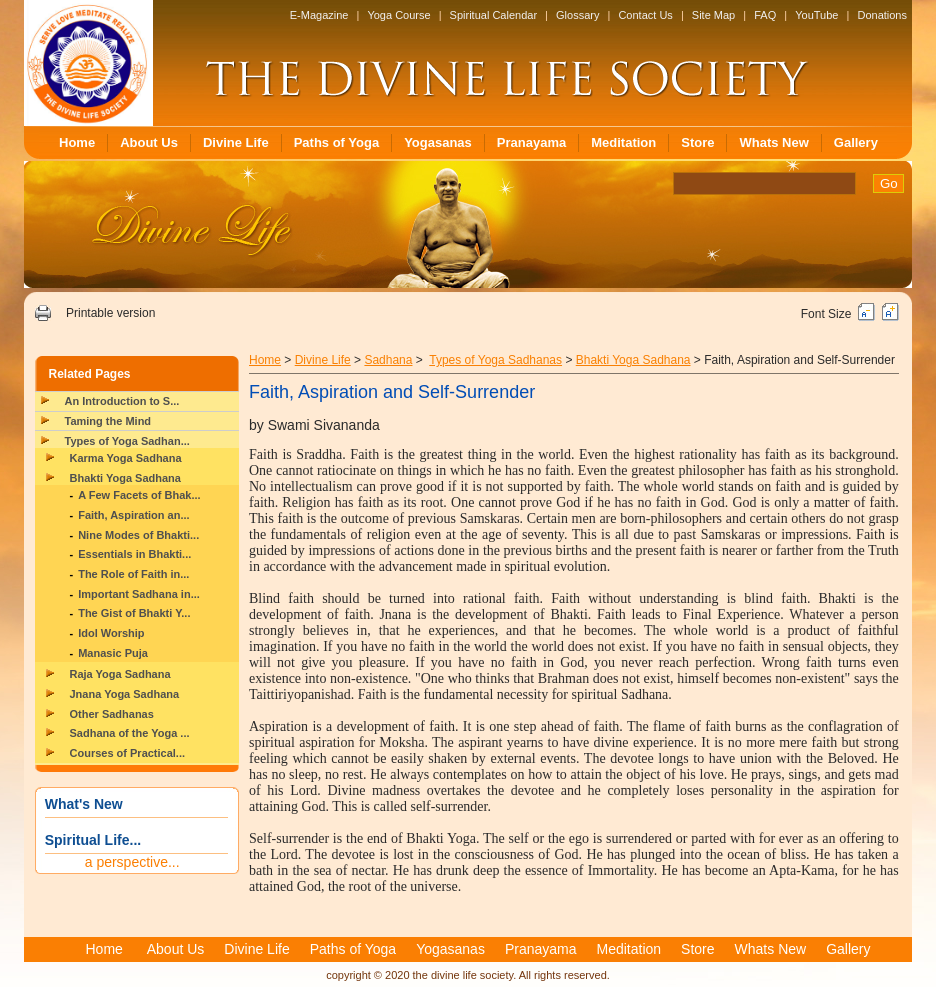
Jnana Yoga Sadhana (125, 694)
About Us (149, 142)
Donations (882, 15)
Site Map (713, 15)
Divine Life (236, 142)
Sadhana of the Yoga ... (130, 733)
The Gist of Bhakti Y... (134, 613)
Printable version (110, 313)
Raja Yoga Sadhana (120, 674)
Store (697, 142)
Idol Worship (111, 633)
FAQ (765, 15)
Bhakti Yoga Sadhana (125, 478)
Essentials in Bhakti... (134, 554)
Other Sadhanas (112, 714)
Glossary (577, 15)
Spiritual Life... (93, 840)
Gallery (856, 142)
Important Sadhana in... (139, 594)
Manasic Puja (113, 653)
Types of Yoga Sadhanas (495, 360)
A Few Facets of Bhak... (139, 495)
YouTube (816, 15)
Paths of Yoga (336, 142)
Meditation (623, 142)
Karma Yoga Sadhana (126, 458)
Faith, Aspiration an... (133, 515)
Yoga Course (398, 15)
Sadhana (388, 360)
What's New (84, 804)
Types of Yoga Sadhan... (127, 441)
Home (77, 142)
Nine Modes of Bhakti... (138, 535)
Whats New (773, 142)
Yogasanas (438, 142)
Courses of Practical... (128, 753)
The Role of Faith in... (133, 574)
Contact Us (645, 15)
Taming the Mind (108, 421)
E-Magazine (319, 15)
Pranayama (531, 142)
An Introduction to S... (122, 401)
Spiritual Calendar (493, 15)
